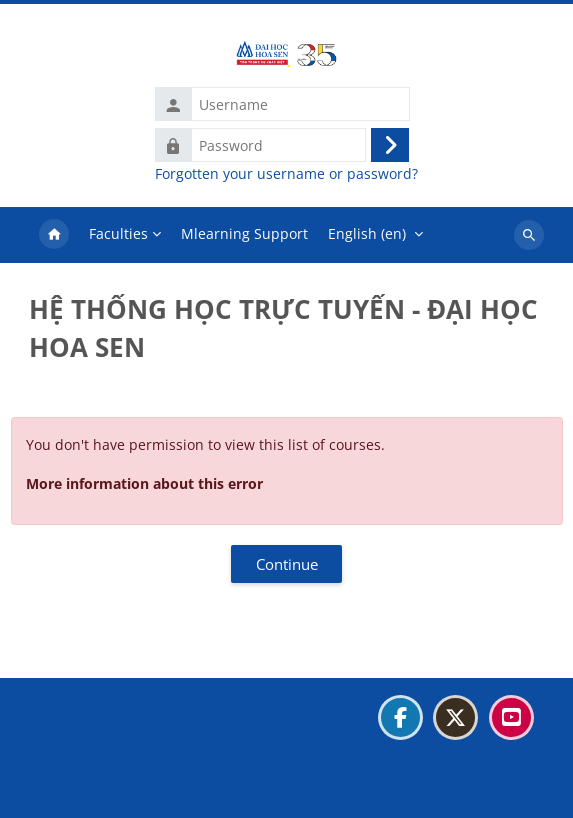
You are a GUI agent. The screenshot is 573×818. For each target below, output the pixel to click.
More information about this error (144, 483)
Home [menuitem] (54, 235)
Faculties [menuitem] (118, 233)
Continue (287, 564)
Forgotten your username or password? (286, 174)
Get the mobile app (103, 791)
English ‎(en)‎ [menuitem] (367, 233)
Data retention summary (121, 766)
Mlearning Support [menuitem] (244, 233)
